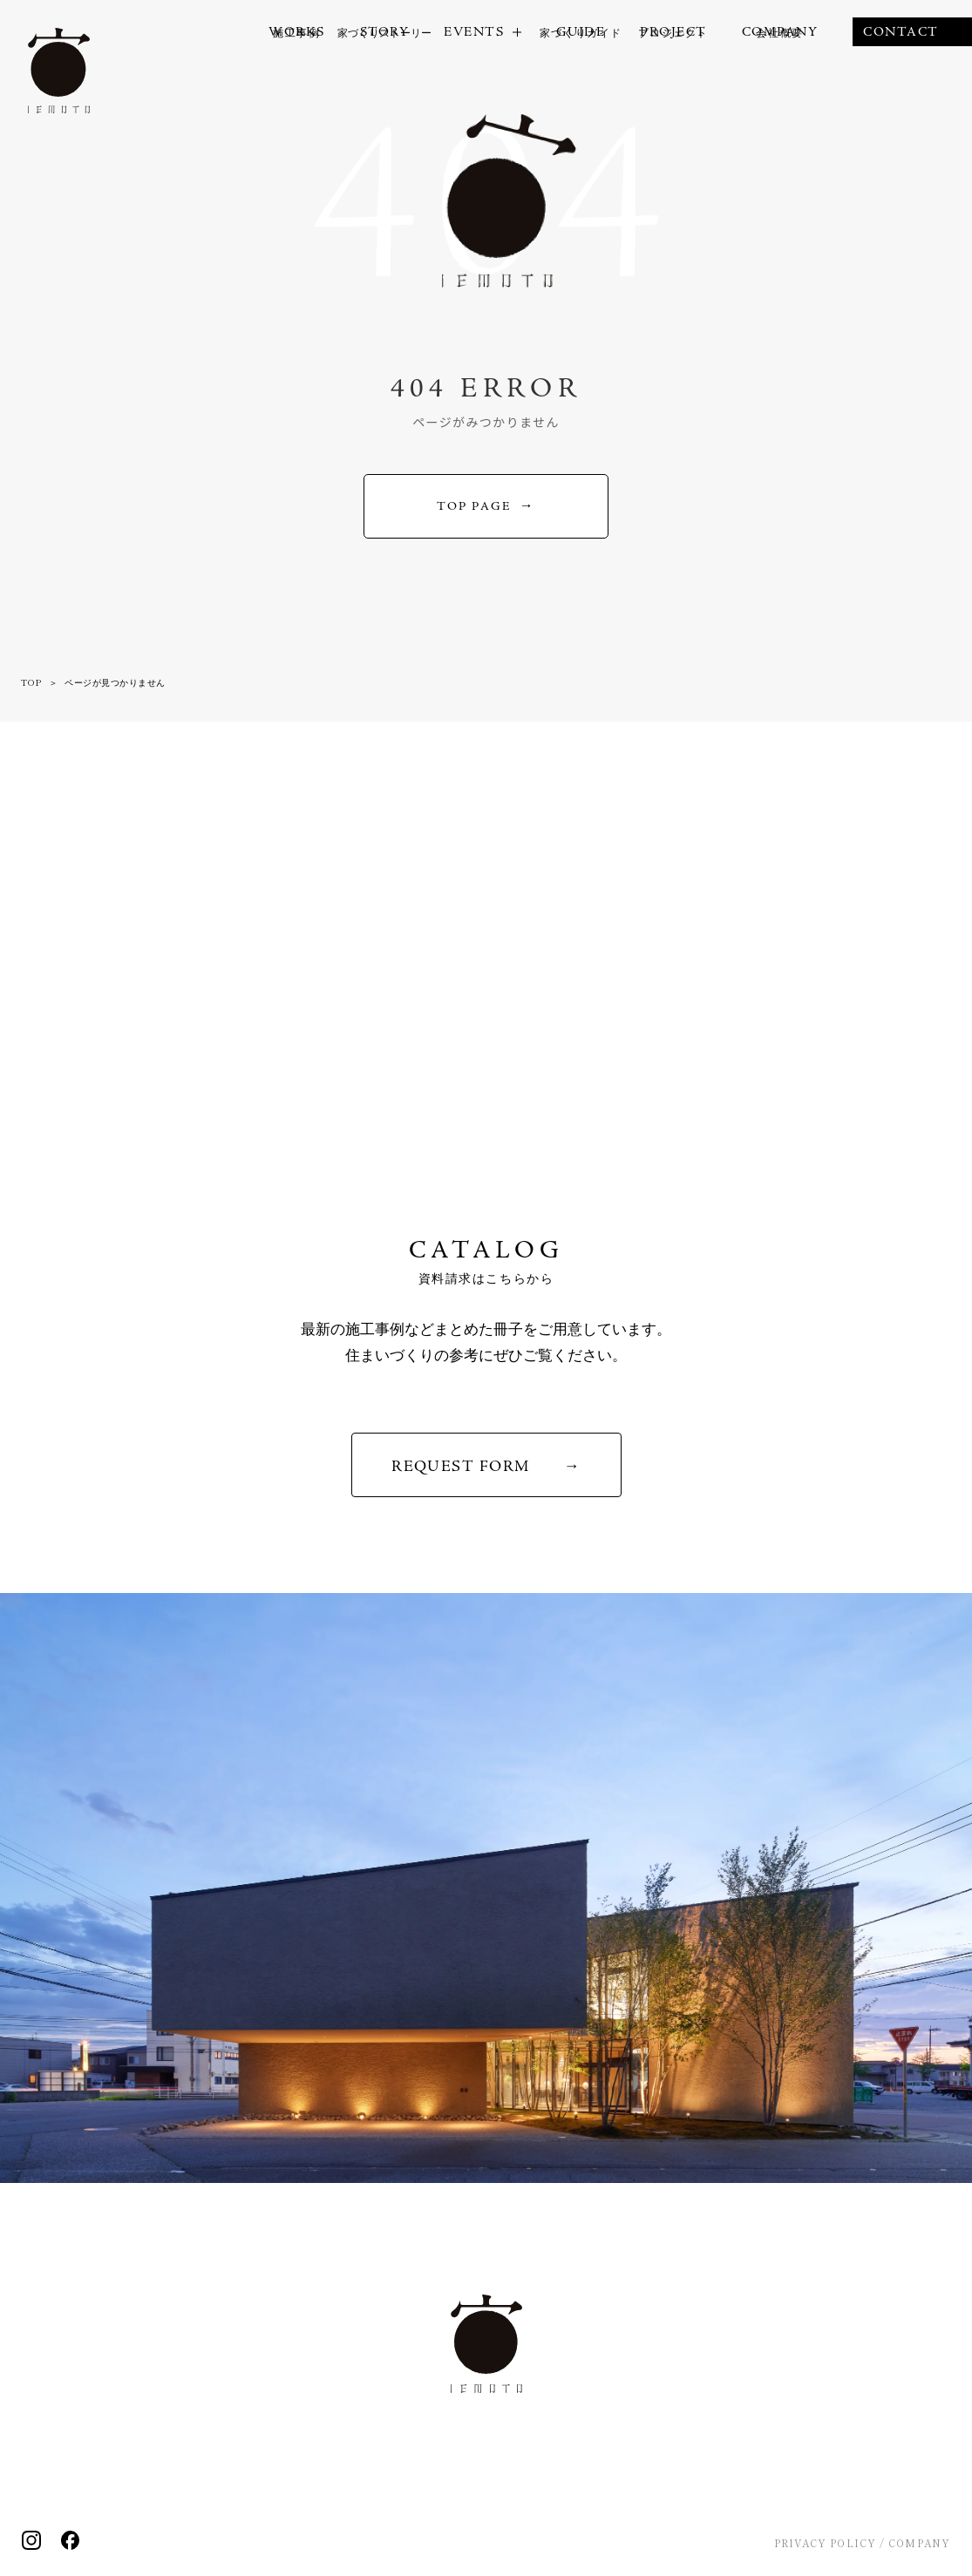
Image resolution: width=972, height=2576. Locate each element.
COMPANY (919, 2543)
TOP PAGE (474, 506)
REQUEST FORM (460, 1466)
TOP (31, 681)
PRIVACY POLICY (825, 2543)
